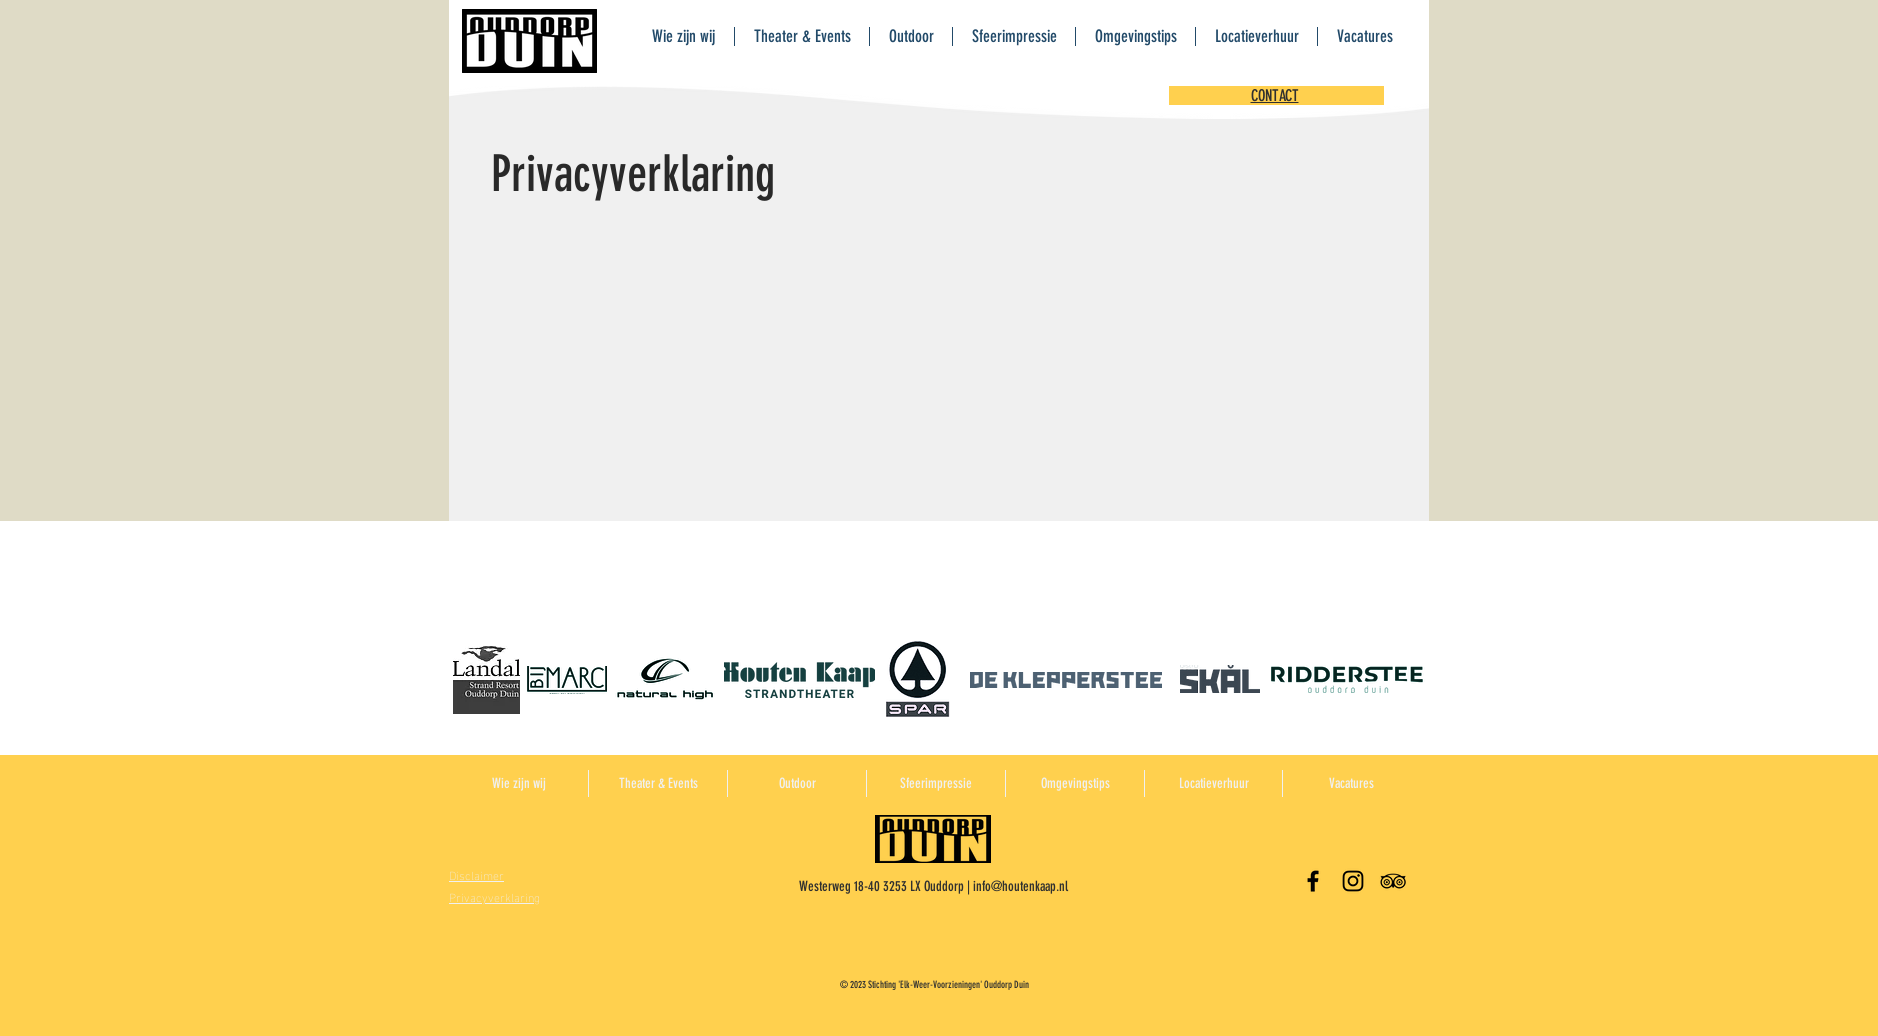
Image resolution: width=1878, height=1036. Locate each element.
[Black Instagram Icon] (1353, 881)
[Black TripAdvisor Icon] (1393, 881)
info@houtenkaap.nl (1020, 886)
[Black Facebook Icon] (1313, 881)
